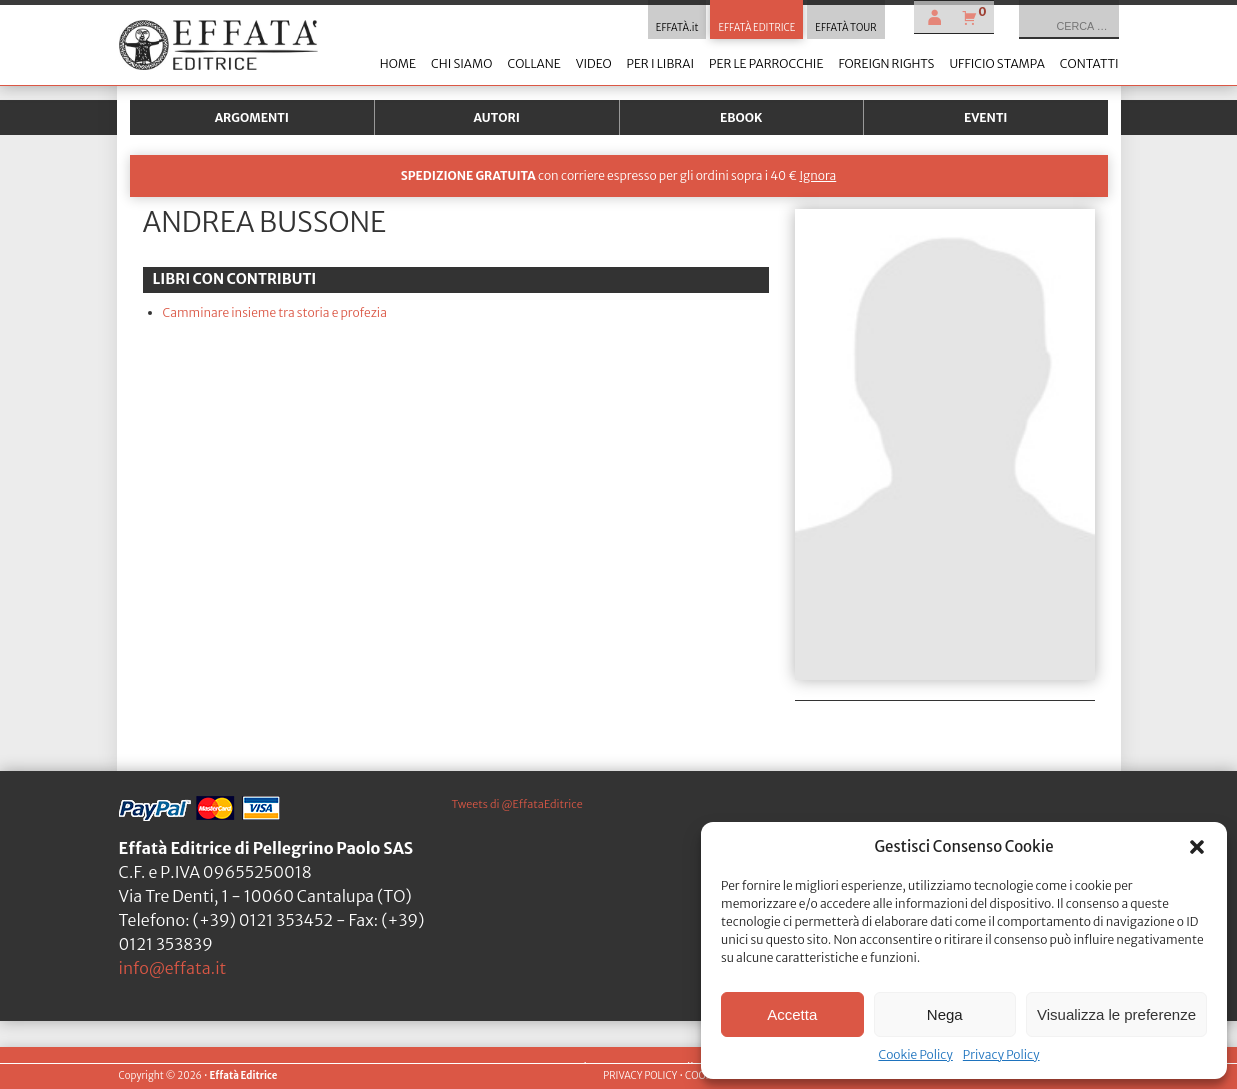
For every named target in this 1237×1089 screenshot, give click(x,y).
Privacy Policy (1001, 1054)
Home (398, 63)
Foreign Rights (886, 63)
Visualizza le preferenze (1116, 1014)
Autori (497, 117)
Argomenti (252, 117)
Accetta (792, 1014)
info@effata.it (173, 968)
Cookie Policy (915, 1054)
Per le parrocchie (766, 63)
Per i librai (660, 63)
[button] (1197, 847)
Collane (533, 63)
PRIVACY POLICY (640, 1076)
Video (594, 63)
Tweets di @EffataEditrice (517, 804)
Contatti (1089, 63)
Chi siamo (461, 63)
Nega (945, 1014)
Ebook (741, 117)
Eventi (986, 117)
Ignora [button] (817, 175)
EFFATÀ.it (677, 28)
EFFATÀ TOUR (845, 28)
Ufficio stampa (996, 63)
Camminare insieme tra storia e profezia (275, 312)
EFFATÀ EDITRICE (756, 28)
